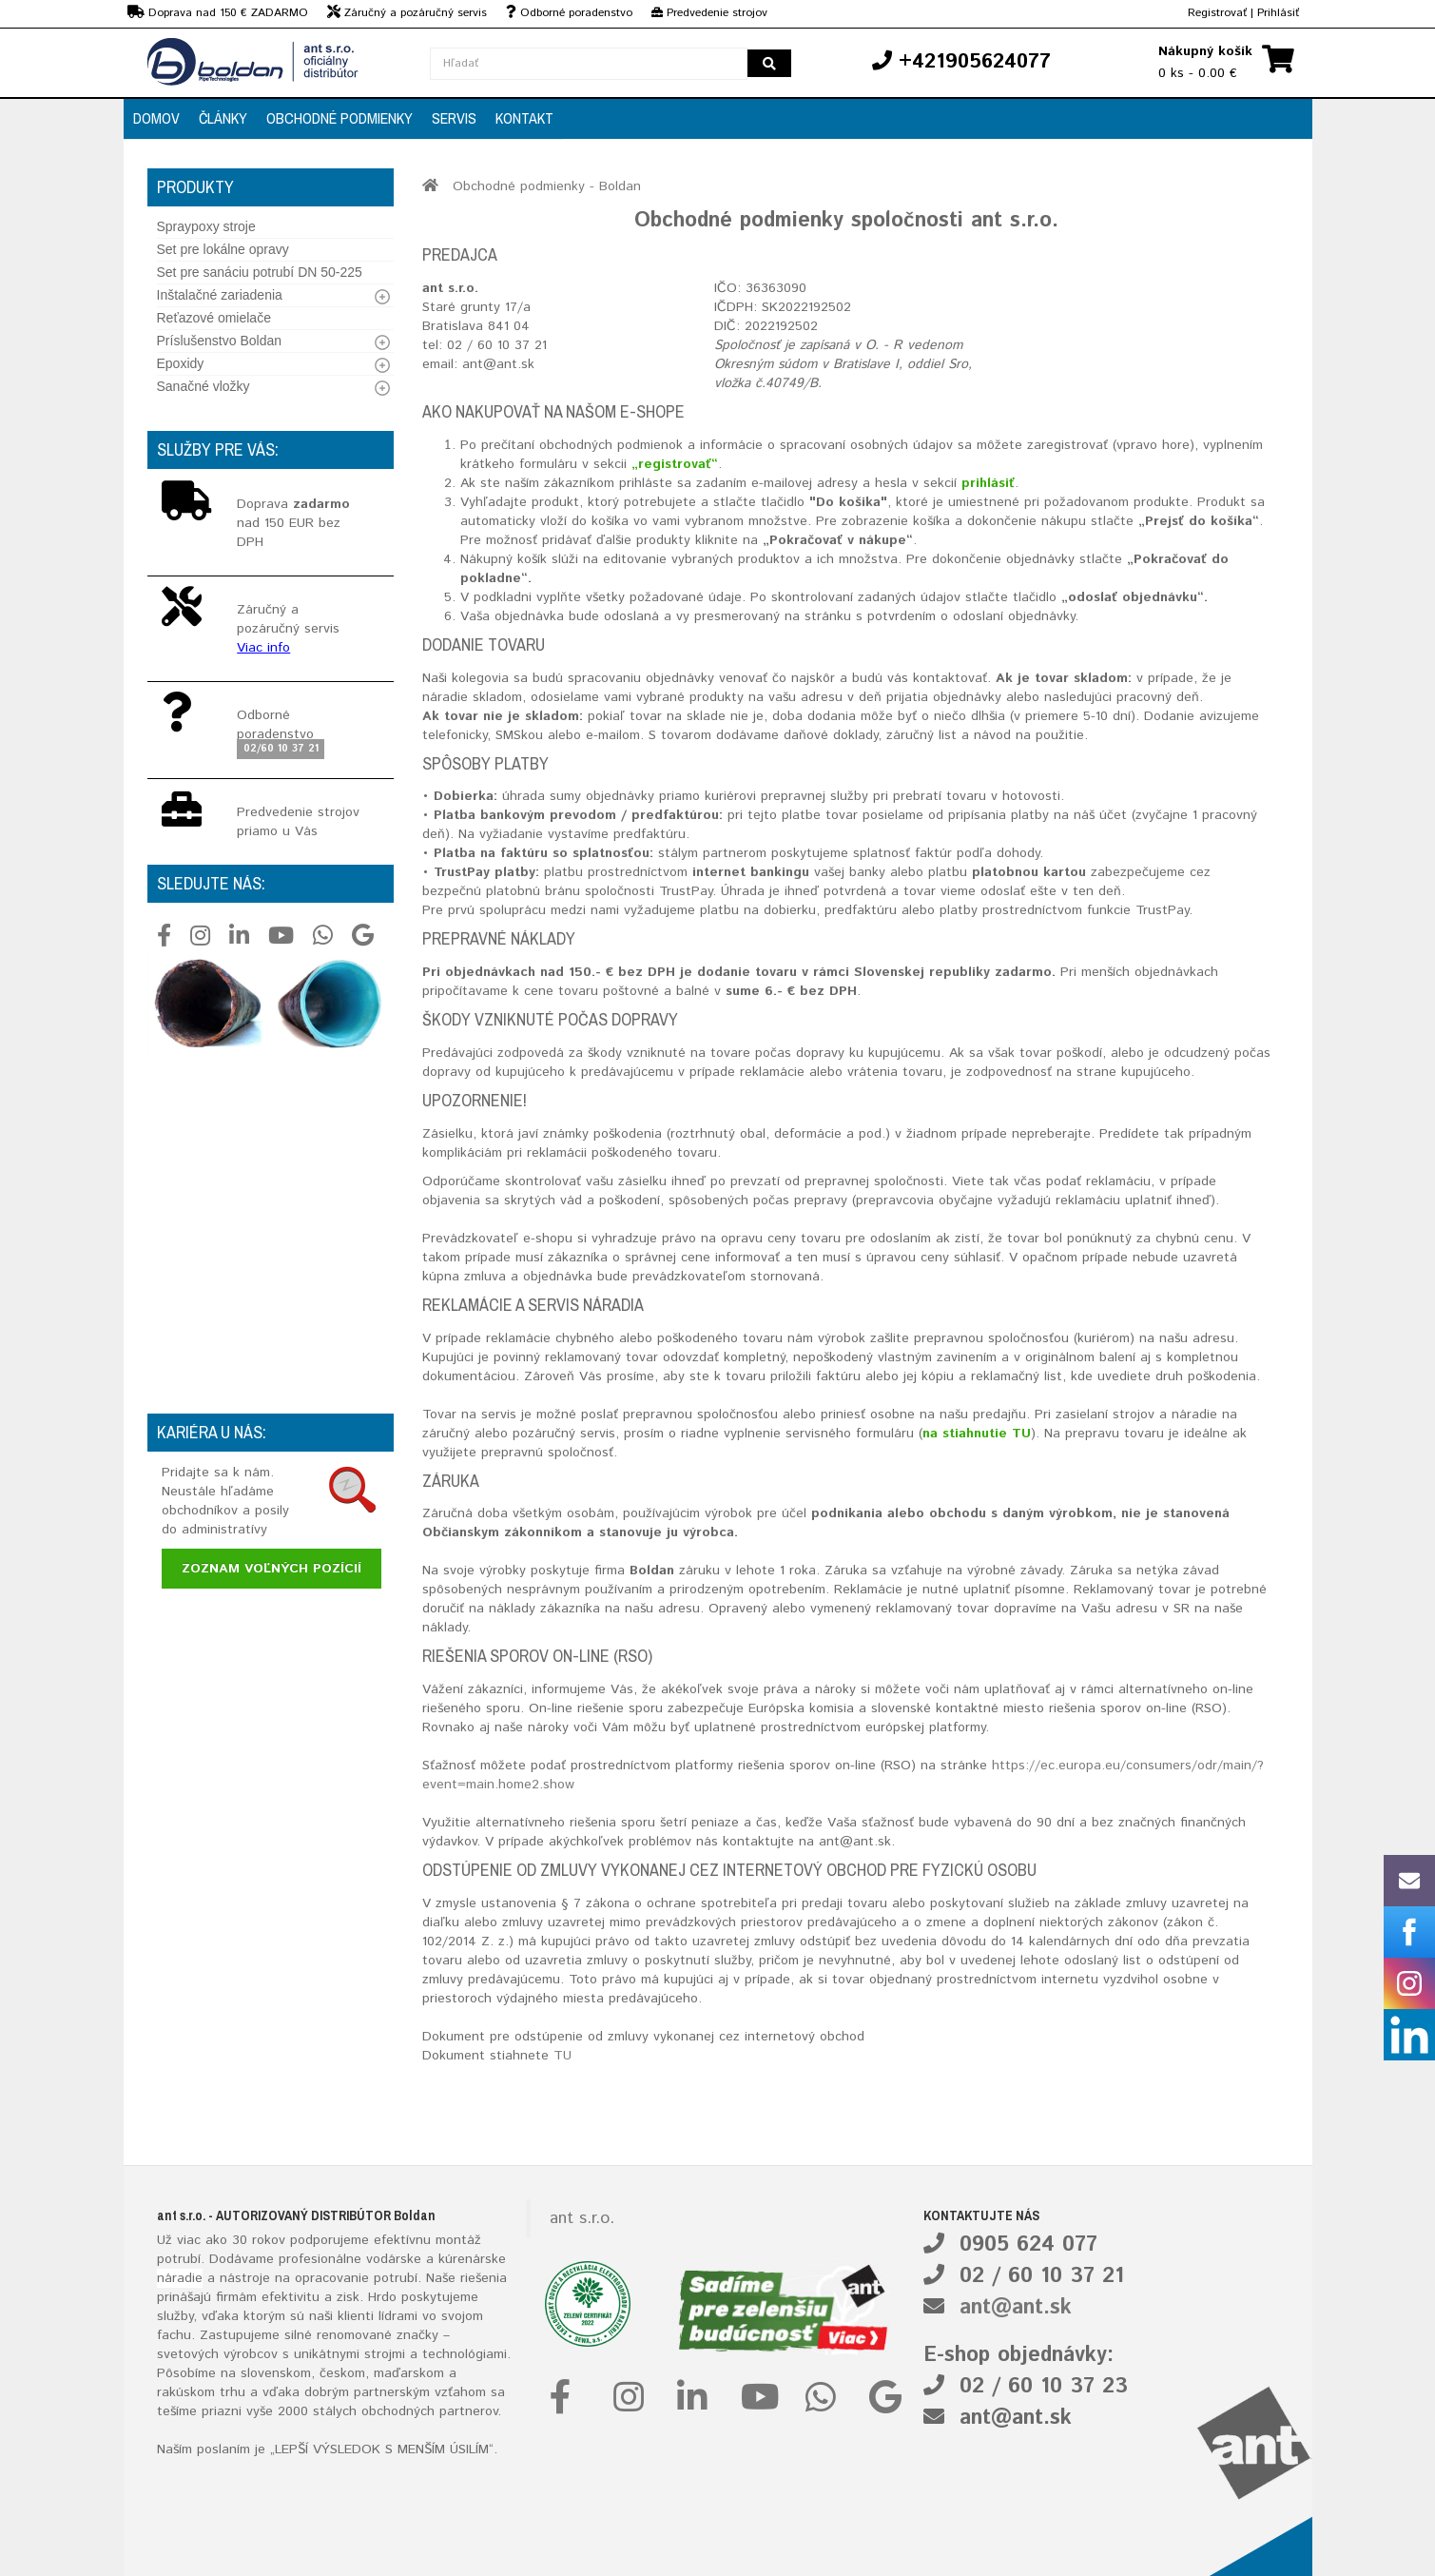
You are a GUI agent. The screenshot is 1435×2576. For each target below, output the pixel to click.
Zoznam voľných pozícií (271, 1568)
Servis (454, 117)
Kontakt (524, 117)
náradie (180, 2278)
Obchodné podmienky (339, 117)
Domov (156, 117)
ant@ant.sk (1016, 2308)
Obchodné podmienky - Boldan (547, 186)
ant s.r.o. (582, 2218)
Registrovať (1217, 13)
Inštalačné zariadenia (219, 294)
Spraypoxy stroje (206, 226)
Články (223, 117)
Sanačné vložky (203, 386)
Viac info (263, 647)
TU (562, 2055)
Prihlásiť (1278, 13)
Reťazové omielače (214, 317)
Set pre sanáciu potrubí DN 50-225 (259, 272)
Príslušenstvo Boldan (219, 340)
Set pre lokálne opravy (223, 249)
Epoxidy (180, 363)
